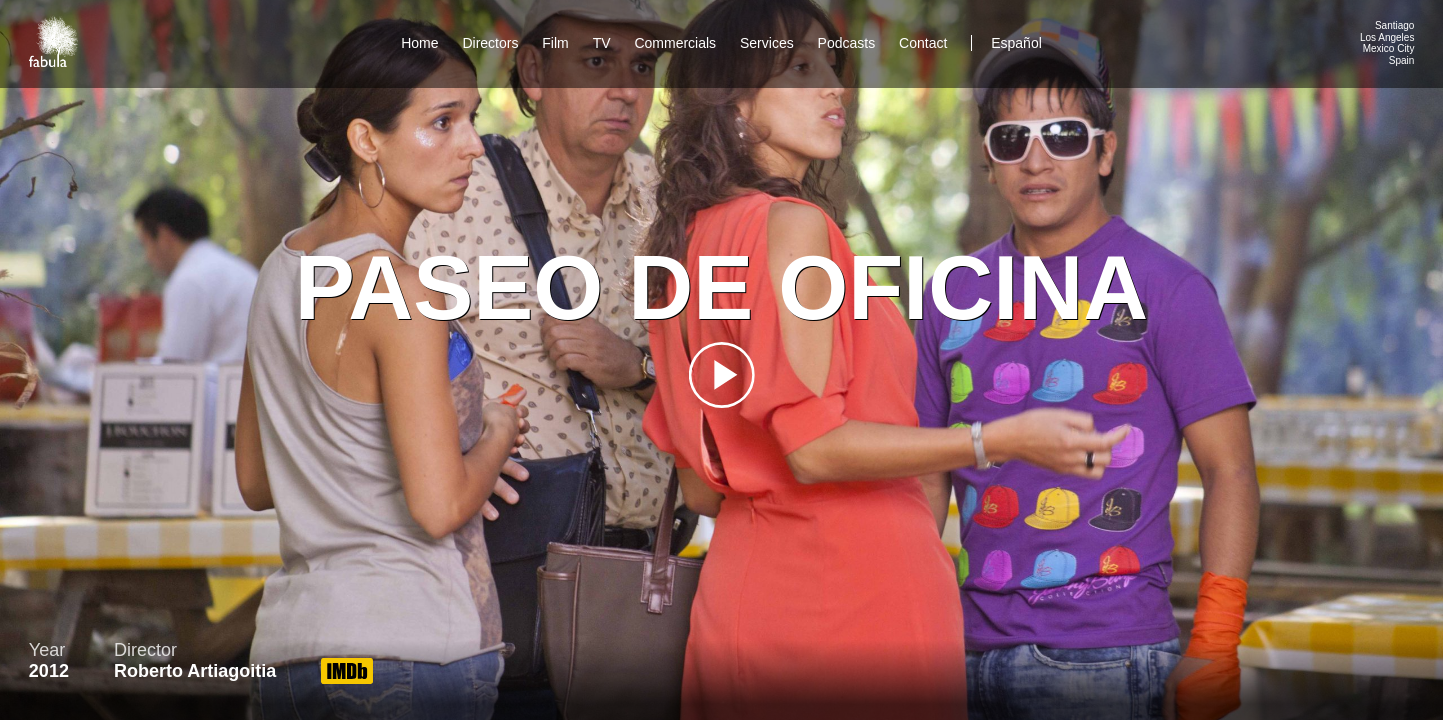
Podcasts (847, 43)
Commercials (675, 43)
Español (1016, 43)
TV (602, 43)
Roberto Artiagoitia (195, 671)
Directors (490, 43)
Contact (925, 43)
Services (767, 43)
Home (419, 43)
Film (555, 43)
